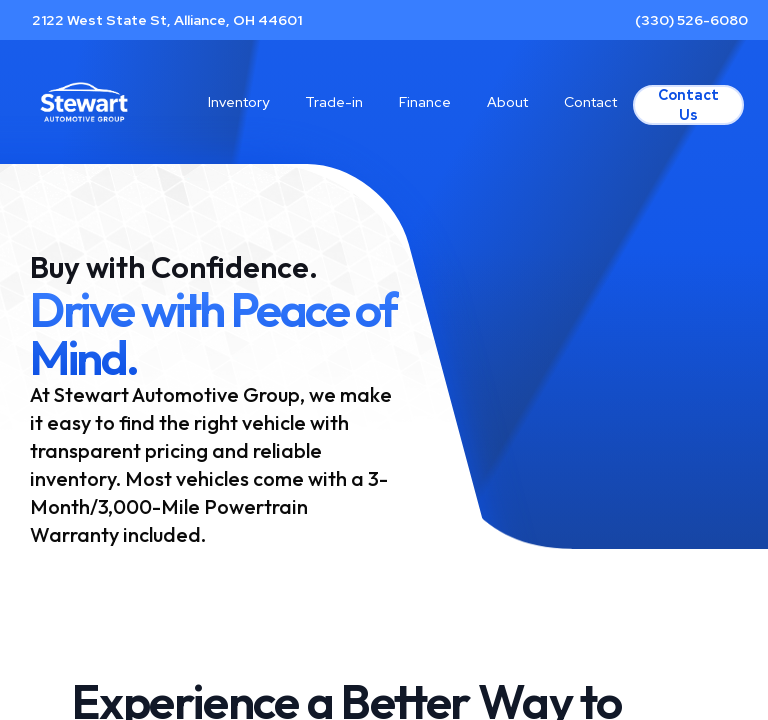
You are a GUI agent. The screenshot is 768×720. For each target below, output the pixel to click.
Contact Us (688, 105)
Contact (590, 102)
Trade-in (334, 102)
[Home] (84, 102)
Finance (425, 102)
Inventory (238, 102)
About (507, 102)
